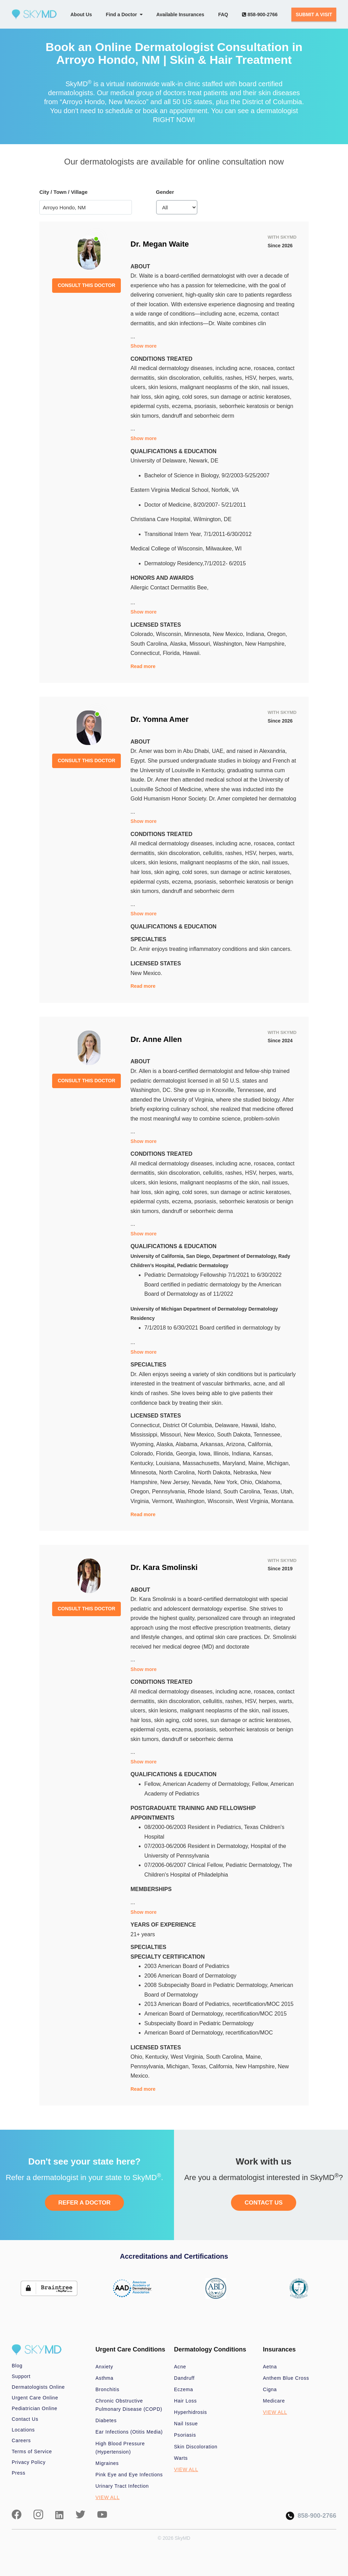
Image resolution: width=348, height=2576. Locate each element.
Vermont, (163, 1501)
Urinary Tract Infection (122, 2486)
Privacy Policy (29, 2462)
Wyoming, (143, 1444)
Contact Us (25, 2419)
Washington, (229, 644)
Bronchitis (107, 2389)
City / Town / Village (63, 192)
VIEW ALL (108, 2497)
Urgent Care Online (35, 2397)
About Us (81, 14)
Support (21, 2376)
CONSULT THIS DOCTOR (86, 285)
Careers (21, 2440)
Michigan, (278, 1463)
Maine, (257, 1463)
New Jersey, (176, 1482)
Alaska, (180, 644)
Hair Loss (185, 2401)
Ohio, (247, 1482)
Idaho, (268, 1425)
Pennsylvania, (170, 1491)
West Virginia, (253, 1501)
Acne (180, 2366)
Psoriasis (185, 2435)
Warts (181, 2458)
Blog (17, 2365)
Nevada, (203, 1482)
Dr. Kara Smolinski (163, 1567)
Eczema (183, 2389)
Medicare (274, 2401)
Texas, (272, 1491)
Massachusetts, (203, 1463)
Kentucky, (143, 1463)
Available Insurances (180, 14)
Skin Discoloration (196, 2446)
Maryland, (236, 1463)
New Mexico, (229, 634)
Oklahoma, (268, 1482)
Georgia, (187, 1453)
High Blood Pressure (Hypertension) (120, 2448)
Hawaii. (192, 653)
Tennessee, (267, 1435)
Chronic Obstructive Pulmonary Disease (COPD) (129, 2405)
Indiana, (256, 634)
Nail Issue (186, 2423)
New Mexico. (146, 973)
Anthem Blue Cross (286, 2378)
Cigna (270, 2389)
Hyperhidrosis (190, 2412)
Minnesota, (198, 634)
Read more (142, 666)
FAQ (223, 14)
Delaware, (228, 1425)
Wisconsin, (170, 634)
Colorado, (143, 634)
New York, (227, 1482)
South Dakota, (235, 1435)
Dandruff (184, 2378)
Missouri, (201, 644)
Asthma (105, 2378)
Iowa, (206, 1453)
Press (19, 2473)
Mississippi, (145, 1435)
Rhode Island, (205, 1491)
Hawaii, (251, 1425)
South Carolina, (150, 644)
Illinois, (222, 1453)
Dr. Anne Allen (156, 1039)
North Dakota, (215, 1472)
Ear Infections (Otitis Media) (129, 2432)
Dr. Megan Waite (159, 244)
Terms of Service (32, 2451)
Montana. (282, 1501)
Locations (23, 2430)
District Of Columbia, (189, 1425)
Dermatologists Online (38, 2387)
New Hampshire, (265, 644)
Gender (165, 192)
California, (260, 1444)
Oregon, (277, 634)
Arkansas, (213, 1444)
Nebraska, (246, 1472)
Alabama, (188, 1444)
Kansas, (263, 1453)
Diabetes (106, 2420)
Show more (143, 346)
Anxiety (104, 2366)
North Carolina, (178, 1472)
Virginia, (141, 1501)
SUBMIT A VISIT (314, 14)
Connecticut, (146, 653)
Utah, (287, 1491)
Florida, (173, 653)
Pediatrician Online (34, 2408)
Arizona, (237, 1444)
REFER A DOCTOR (84, 2202)
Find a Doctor (124, 14)
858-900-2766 (260, 14)
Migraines (107, 2463)
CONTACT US (263, 2202)
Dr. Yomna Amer (159, 719)
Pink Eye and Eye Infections (129, 2474)
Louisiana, (169, 1463)
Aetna (270, 2366)
